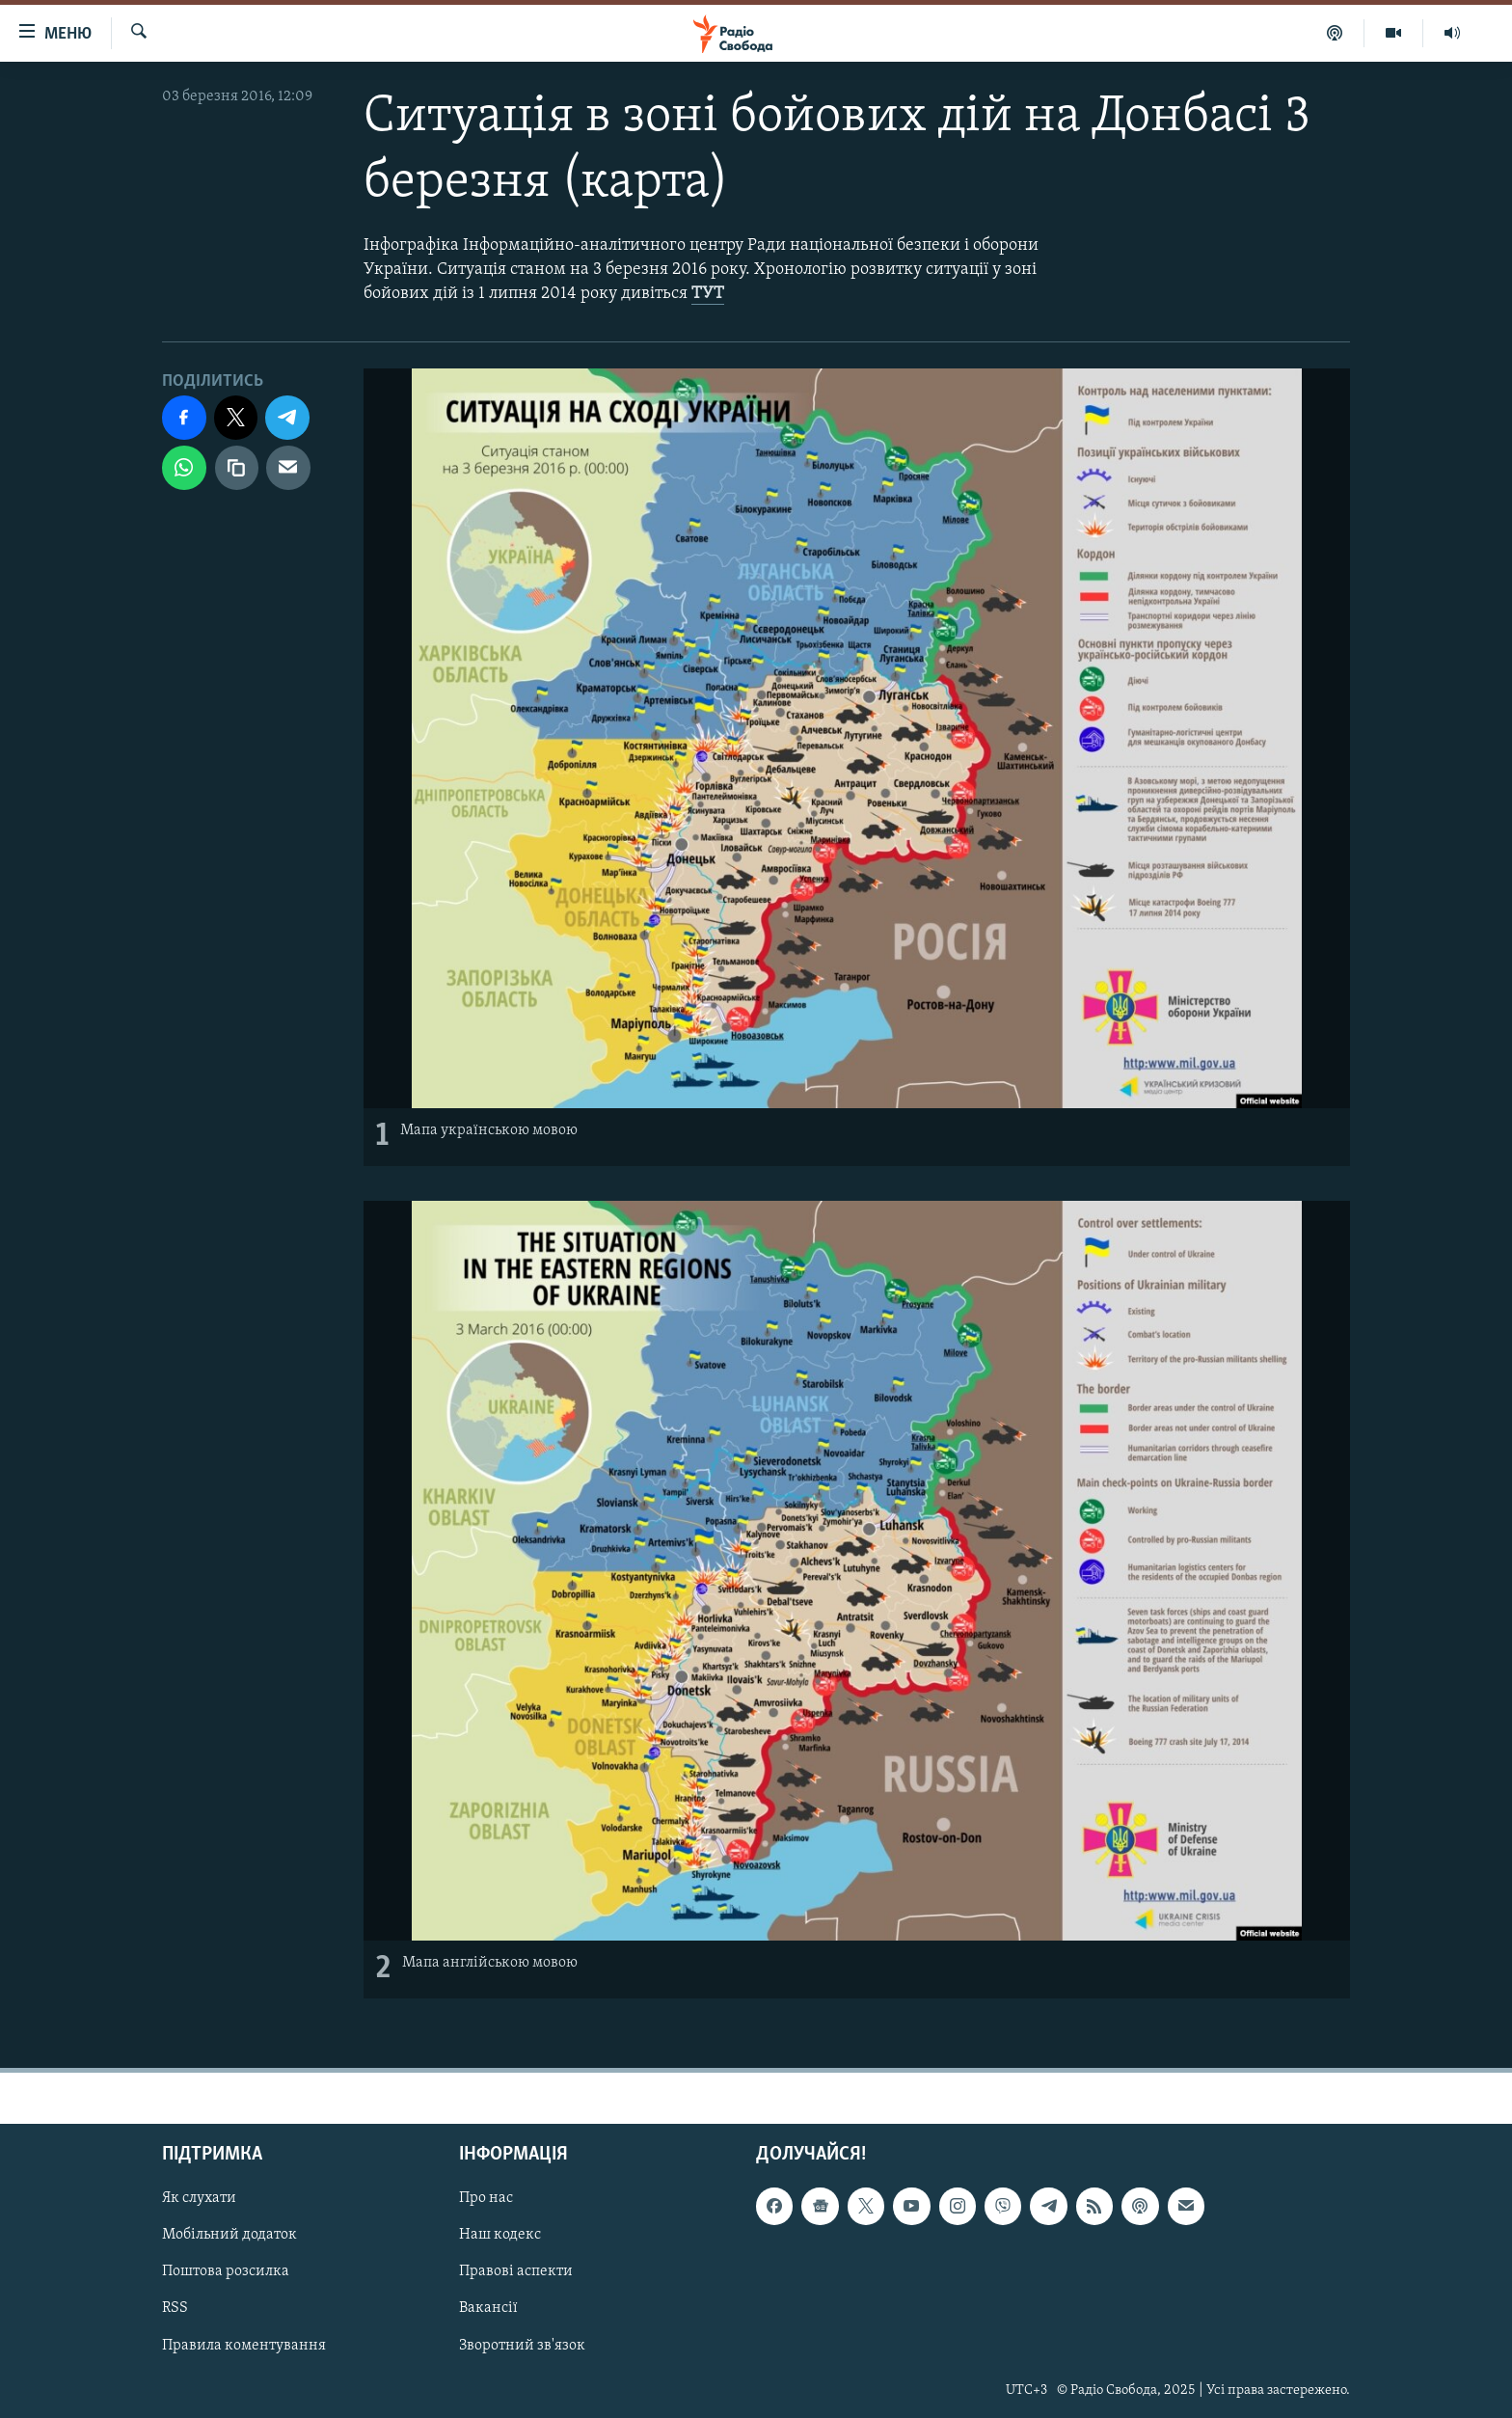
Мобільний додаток (229, 2234)
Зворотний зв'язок (522, 2344)
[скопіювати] (237, 468)
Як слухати (199, 2198)
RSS (175, 2308)
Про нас (486, 2198)
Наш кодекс (500, 2234)
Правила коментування (244, 2344)
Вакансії (488, 2308)
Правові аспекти (516, 2271)
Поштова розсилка (225, 2271)
